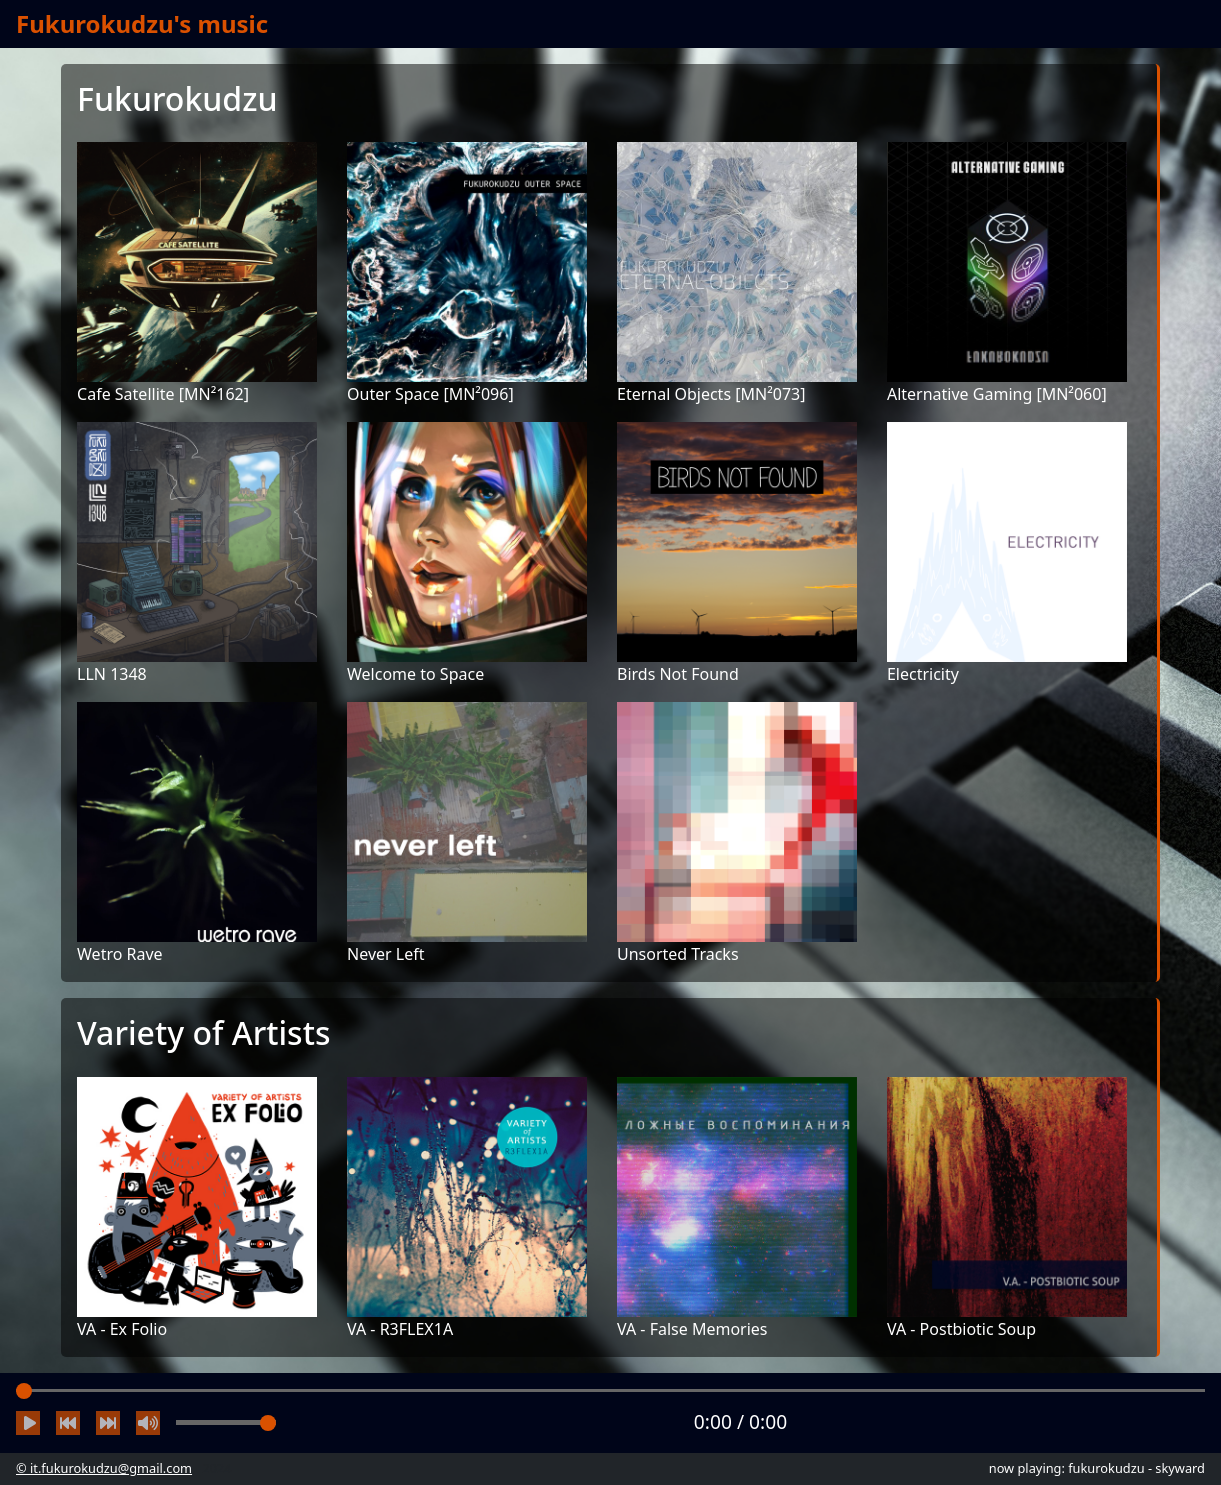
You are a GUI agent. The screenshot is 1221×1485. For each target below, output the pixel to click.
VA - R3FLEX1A (400, 1329)
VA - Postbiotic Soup (961, 1329)
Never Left (385, 954)
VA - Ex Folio (122, 1329)
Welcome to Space (415, 674)
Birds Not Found (678, 674)
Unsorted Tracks (678, 954)
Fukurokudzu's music (142, 23)
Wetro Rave (120, 954)
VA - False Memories (692, 1329)
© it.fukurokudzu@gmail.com (104, 1468)
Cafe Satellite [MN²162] (163, 394)
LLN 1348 (112, 674)
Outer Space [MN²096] (430, 394)
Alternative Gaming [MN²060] (997, 394)
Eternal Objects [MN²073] (711, 394)
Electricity (923, 674)
